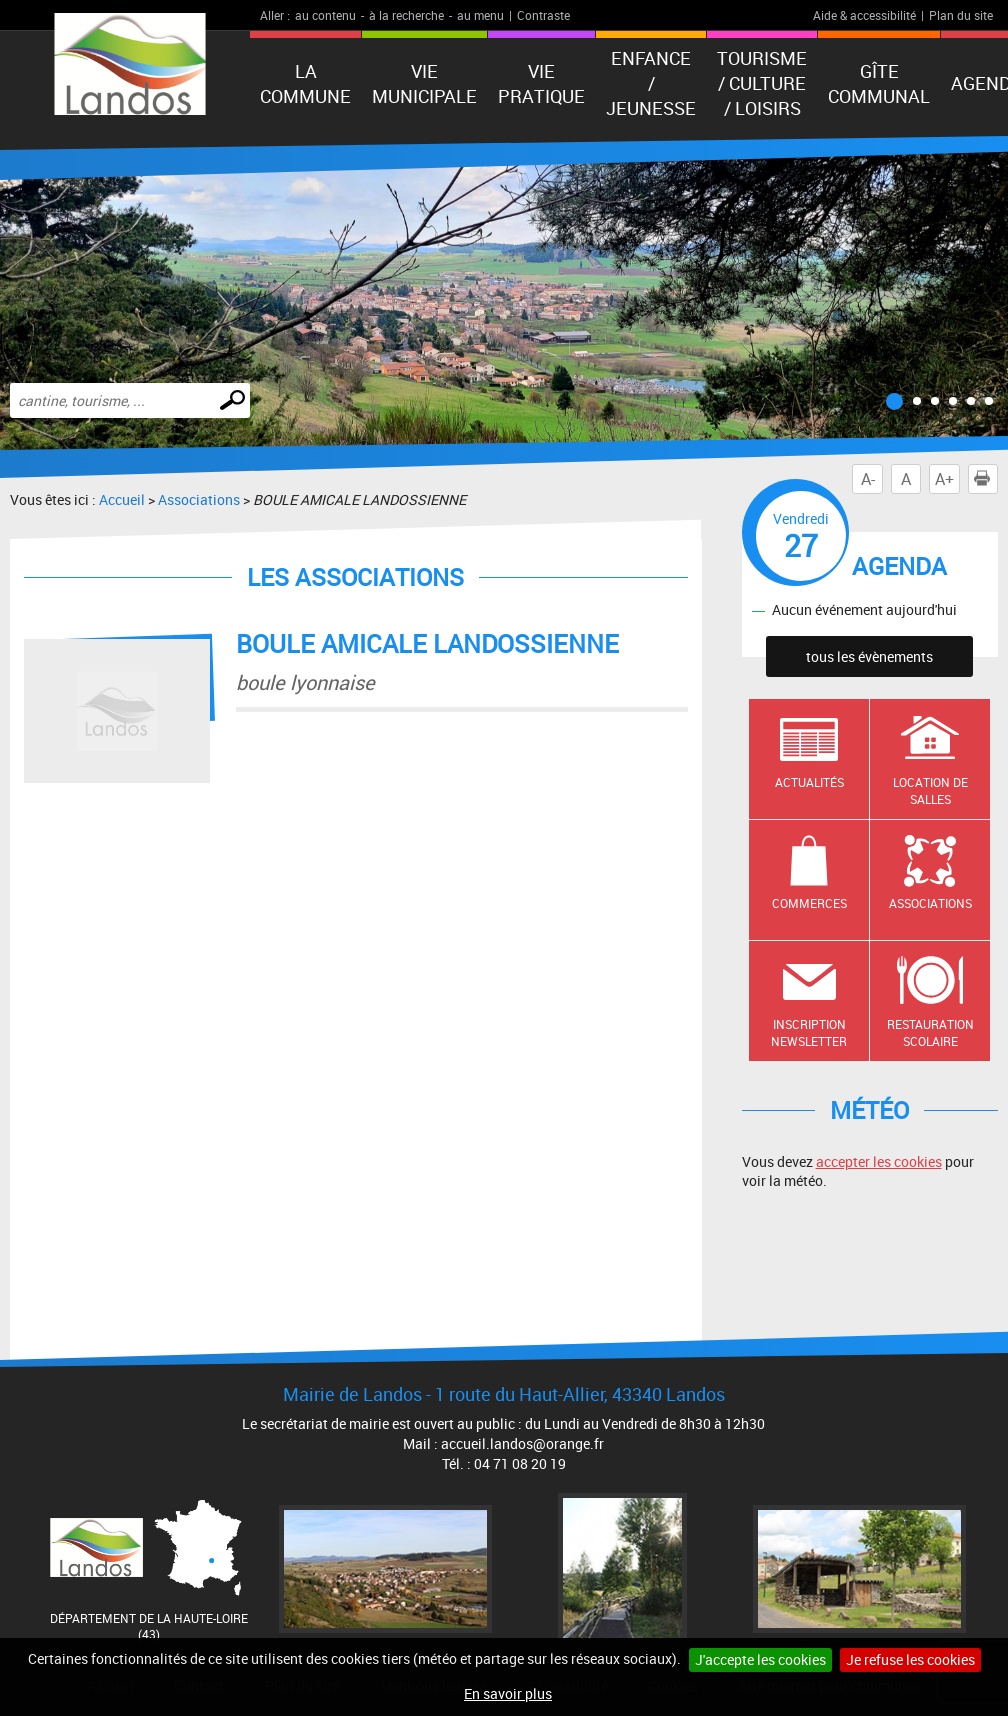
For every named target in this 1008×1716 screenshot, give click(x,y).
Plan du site (961, 15)
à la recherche (406, 15)
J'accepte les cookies (760, 1659)
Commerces (809, 903)
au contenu (325, 15)
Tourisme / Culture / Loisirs (762, 83)
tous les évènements (869, 656)
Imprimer (986, 479)
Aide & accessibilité (864, 15)
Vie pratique (541, 83)
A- (868, 479)
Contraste (543, 15)
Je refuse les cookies (910, 1659)
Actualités (809, 782)
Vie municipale (424, 83)
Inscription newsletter (809, 1032)
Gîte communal (879, 83)
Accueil (122, 499)
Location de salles (930, 790)
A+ (944, 479)
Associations (199, 499)
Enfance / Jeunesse (651, 83)
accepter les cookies (879, 1161)
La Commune (305, 83)
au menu (480, 15)
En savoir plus (508, 1693)
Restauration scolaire (930, 1032)
